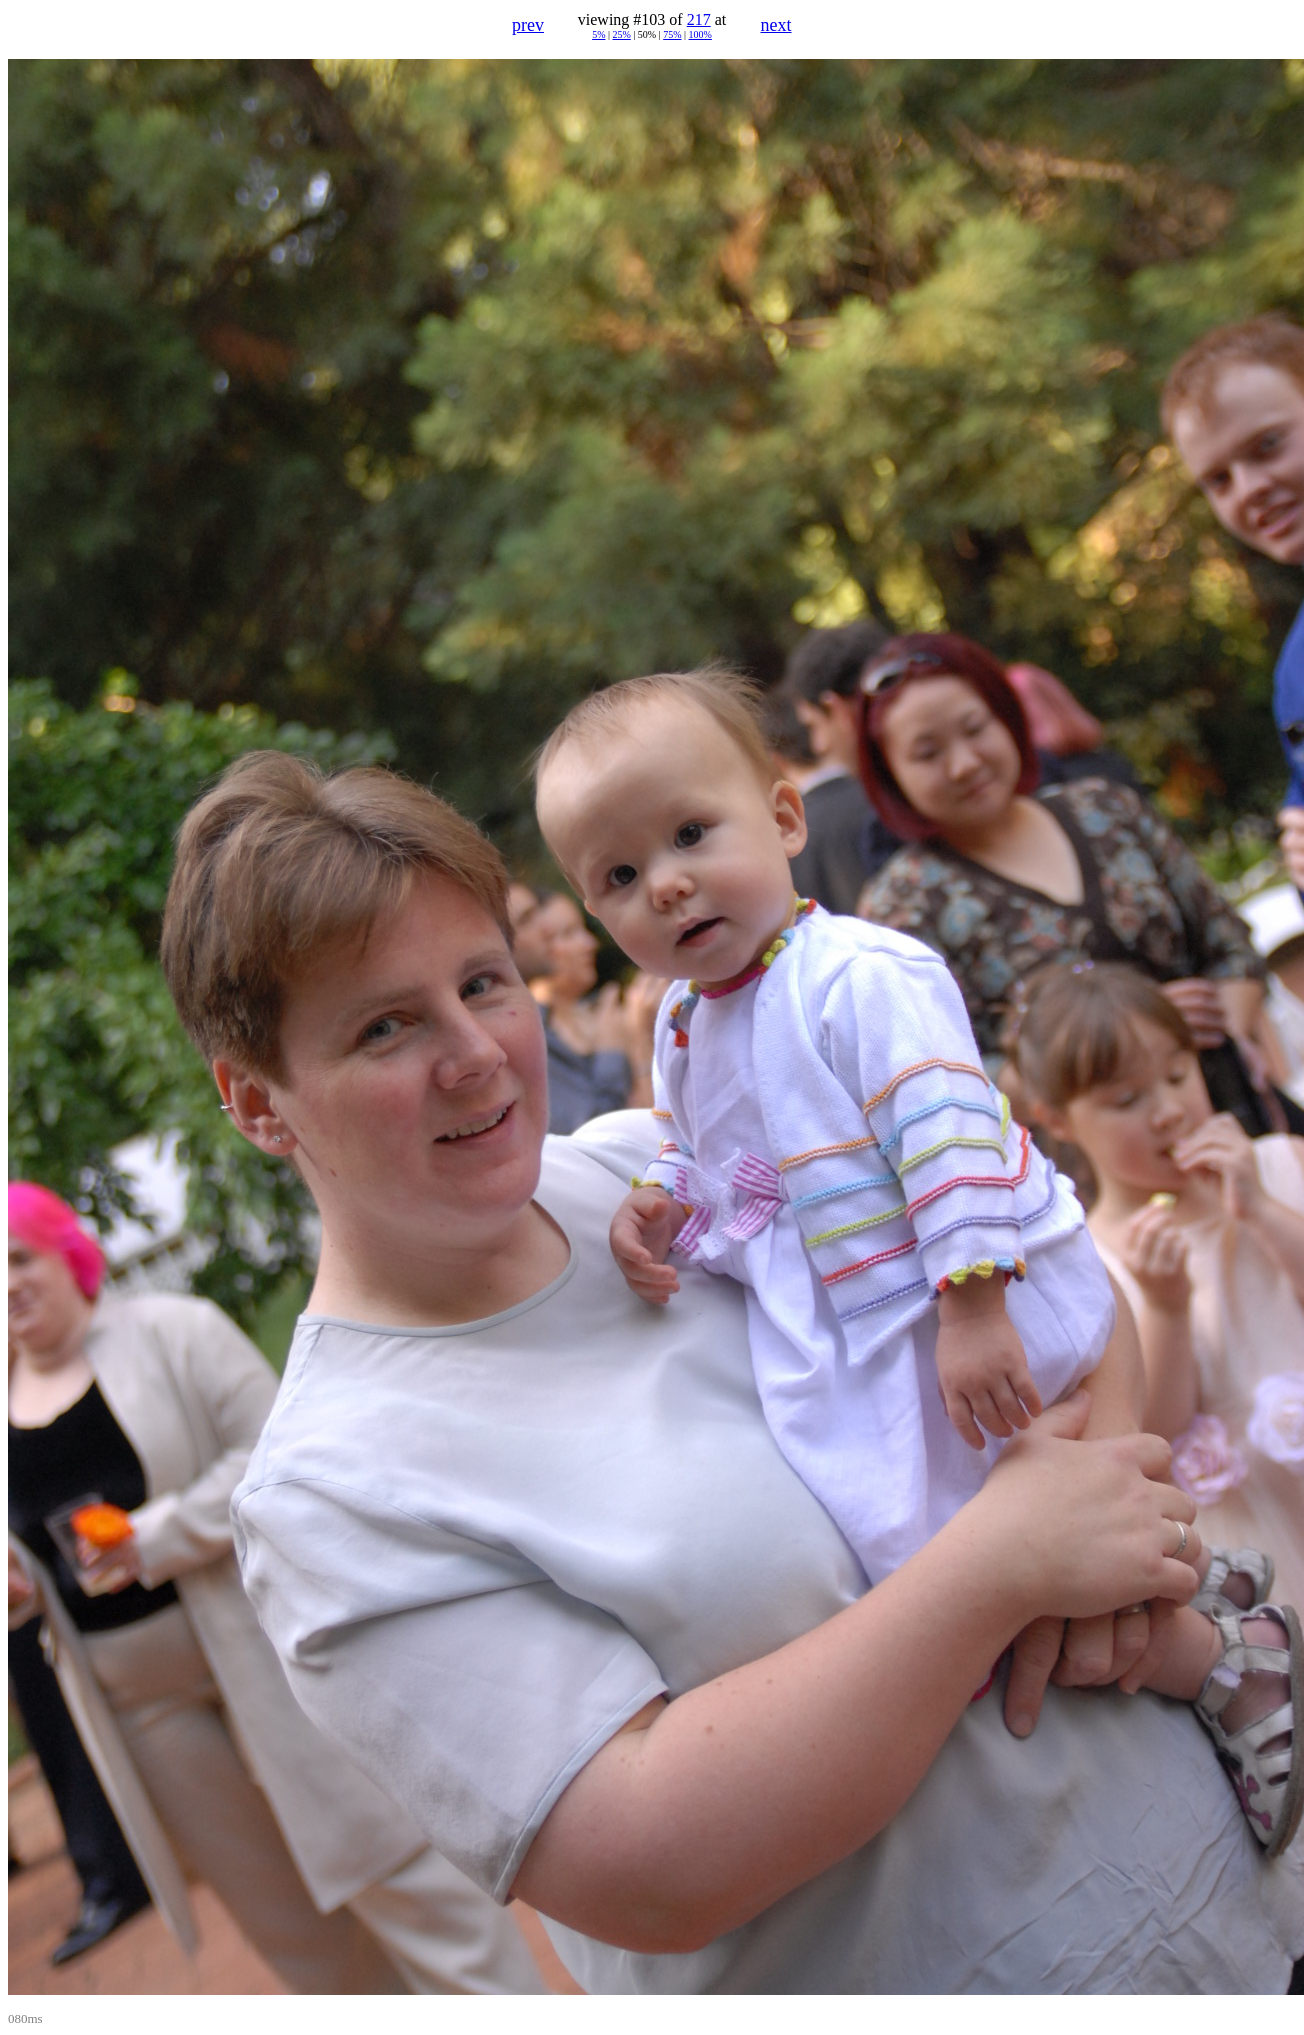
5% (598, 34)
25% (621, 34)
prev (528, 25)
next (776, 25)
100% (700, 34)
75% (672, 34)
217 (699, 19)
